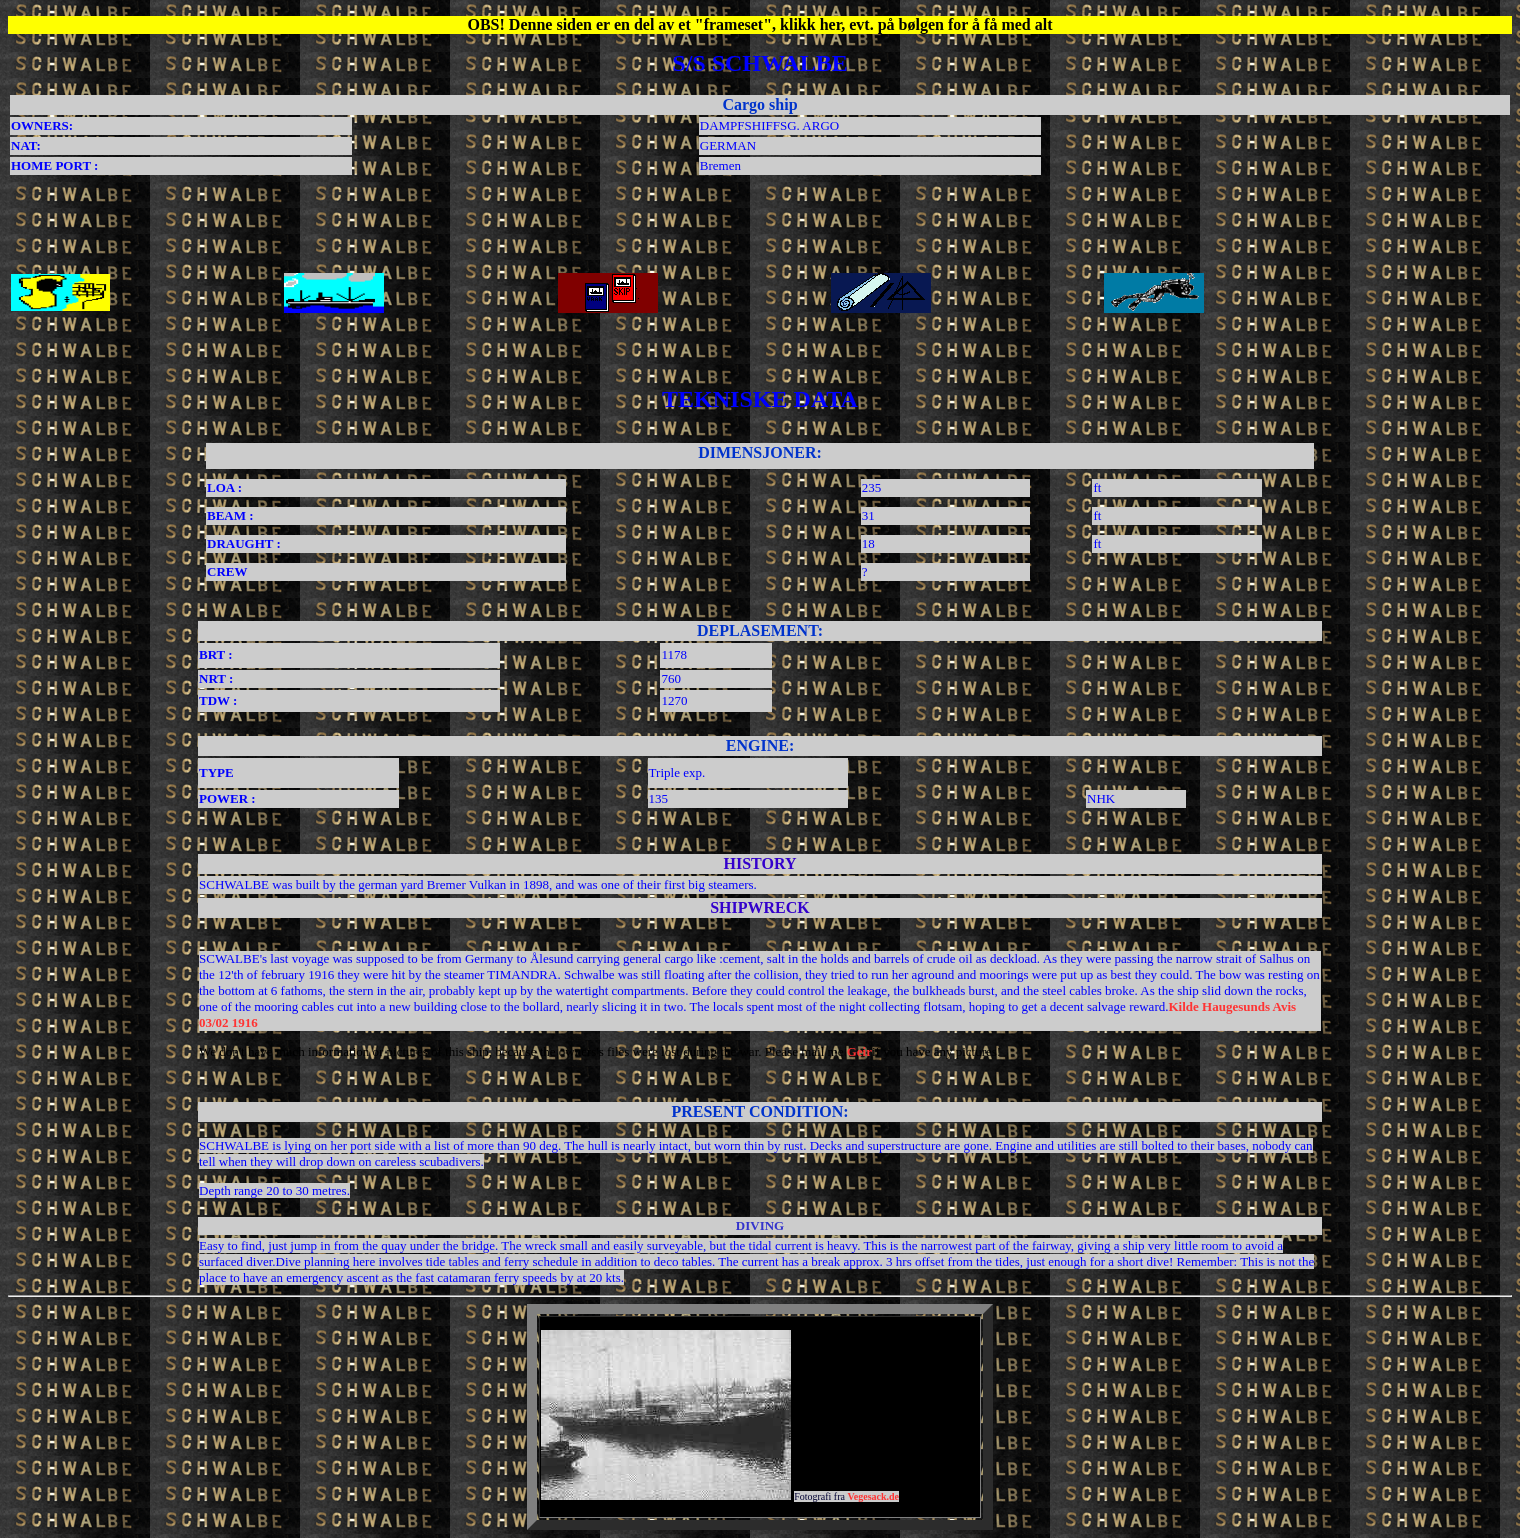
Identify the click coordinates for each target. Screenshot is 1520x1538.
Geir (859, 1051)
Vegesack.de (873, 1496)
